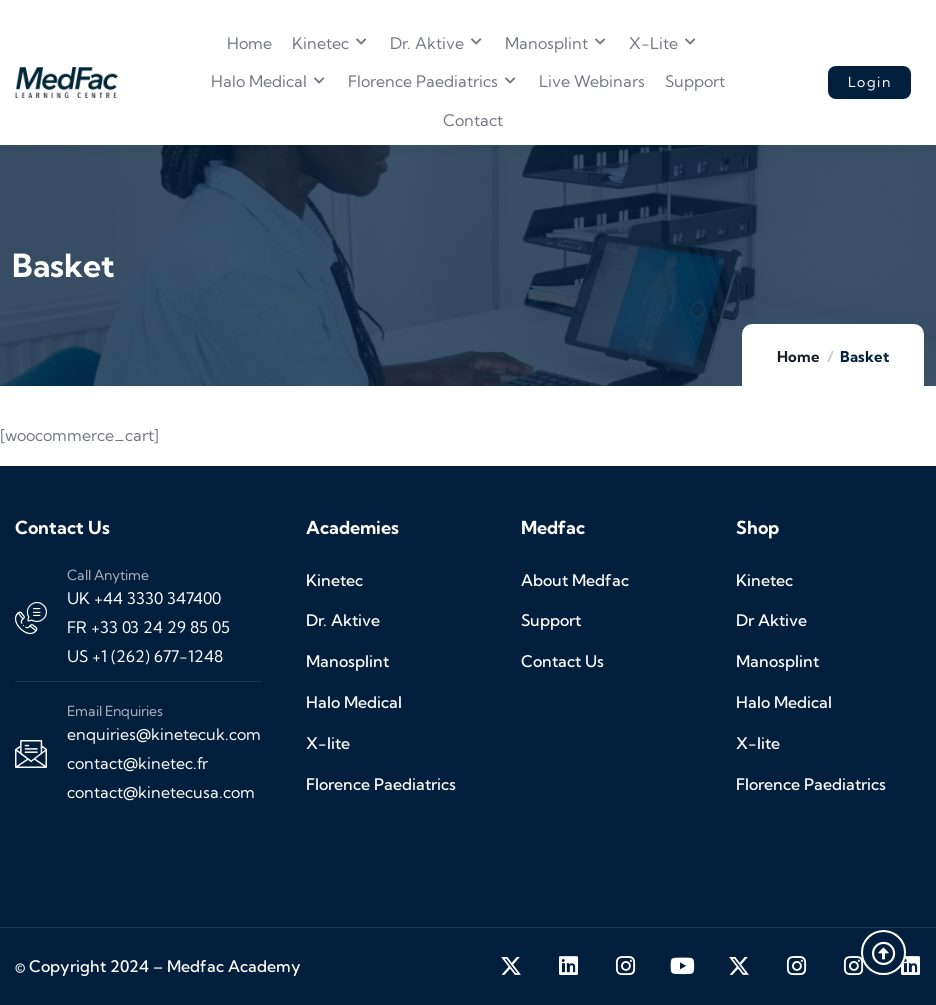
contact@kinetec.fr (137, 763)
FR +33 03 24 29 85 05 (148, 627)
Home (798, 356)
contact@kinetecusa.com (161, 792)
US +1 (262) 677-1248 (145, 656)
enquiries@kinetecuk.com (164, 734)
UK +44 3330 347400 (144, 598)
